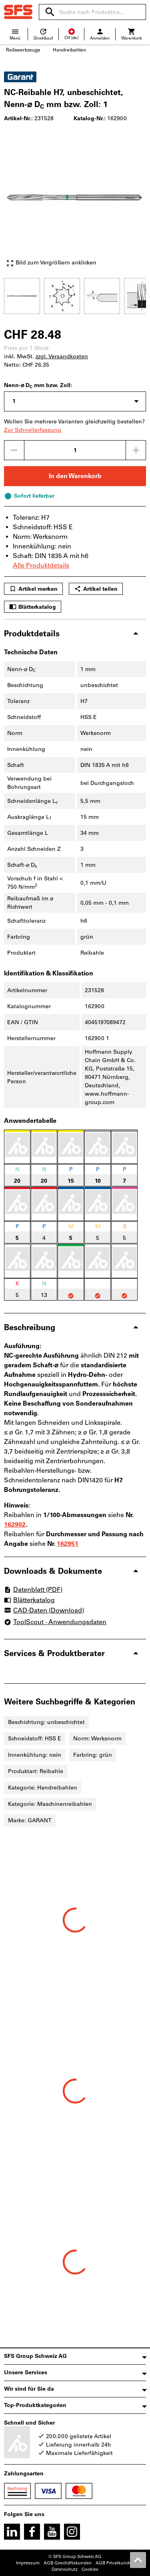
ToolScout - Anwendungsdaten (55, 1622)
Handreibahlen (69, 50)
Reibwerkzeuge (23, 50)
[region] (75, 295)
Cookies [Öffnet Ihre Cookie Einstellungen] (90, 2569)
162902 (15, 1524)
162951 (67, 1543)
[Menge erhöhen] (136, 450)
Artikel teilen (96, 588)
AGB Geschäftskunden (68, 2563)
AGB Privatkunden (115, 2563)
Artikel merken (33, 588)
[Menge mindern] (14, 450)
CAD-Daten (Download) (44, 1611)
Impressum (28, 2563)
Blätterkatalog (32, 606)
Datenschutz (65, 2569)
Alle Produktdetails (41, 565)
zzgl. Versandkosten (62, 356)
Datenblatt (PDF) (33, 1589)
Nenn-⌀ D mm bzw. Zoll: (38, 385)
